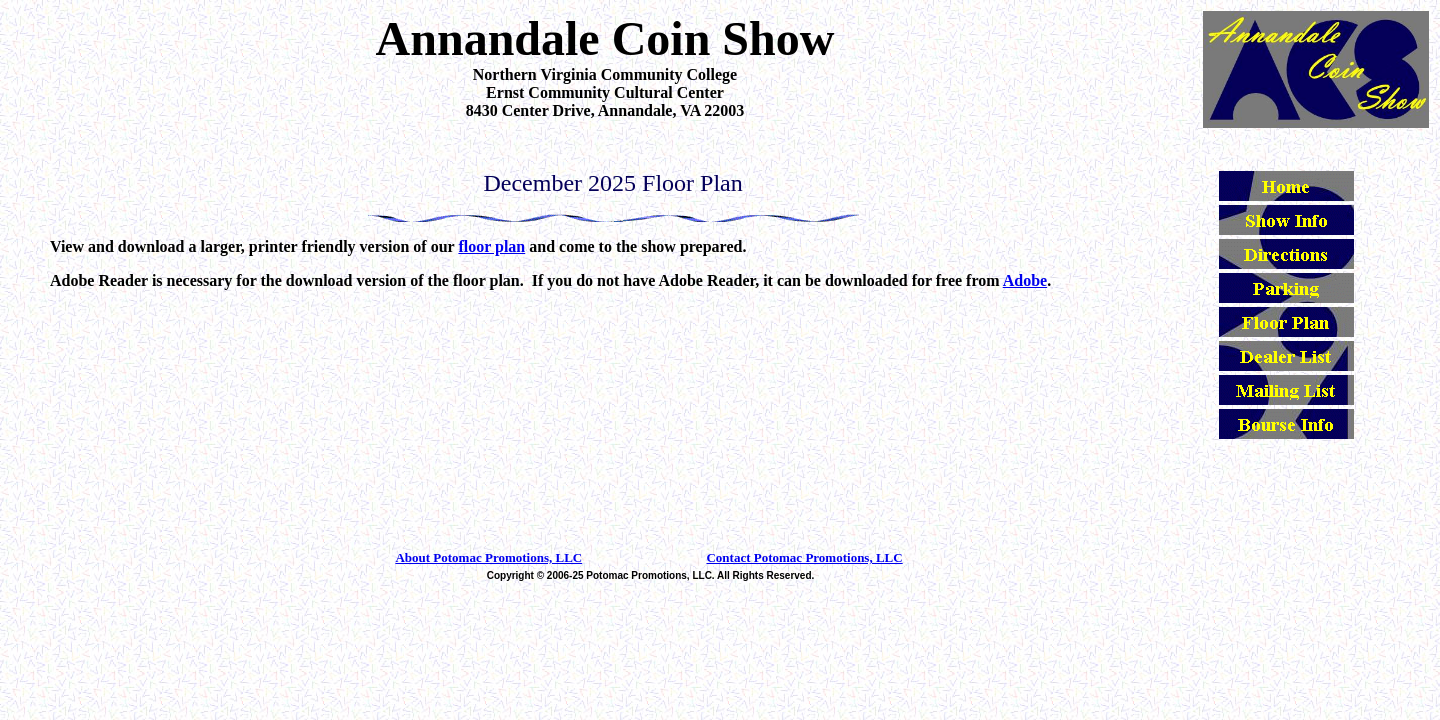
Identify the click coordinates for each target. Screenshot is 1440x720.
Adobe (1025, 280)
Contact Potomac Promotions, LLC (804, 557)
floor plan (491, 246)
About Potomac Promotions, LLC (488, 557)
